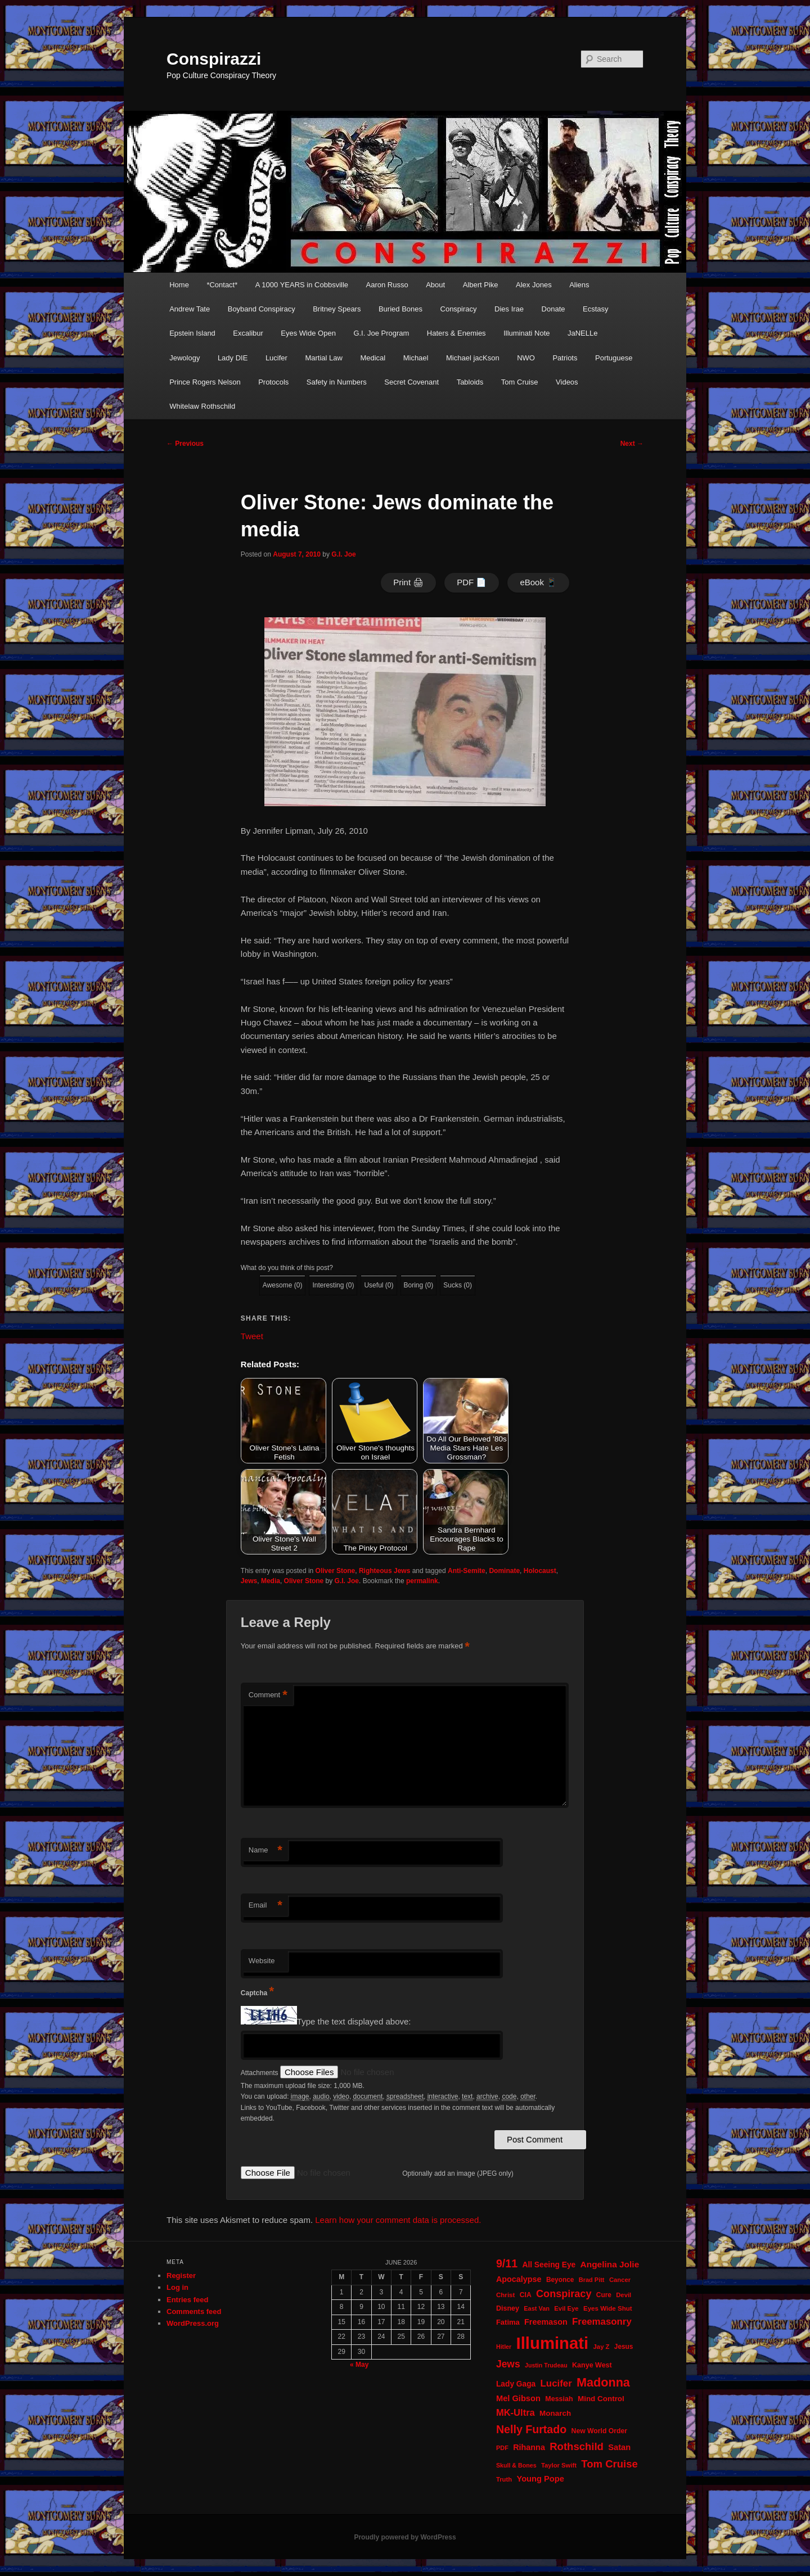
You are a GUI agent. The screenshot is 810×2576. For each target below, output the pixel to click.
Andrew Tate (189, 309)
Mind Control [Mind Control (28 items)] (601, 2398)
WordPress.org (192, 2323)
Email (265, 1905)
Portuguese (614, 358)
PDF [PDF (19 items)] (502, 2447)
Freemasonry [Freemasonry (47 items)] (602, 2321)
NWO (526, 358)
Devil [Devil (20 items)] (623, 2295)
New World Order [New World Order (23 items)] (599, 2431)
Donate (553, 309)
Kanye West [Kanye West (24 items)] (592, 2365)
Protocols (273, 382)
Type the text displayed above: (354, 2021)
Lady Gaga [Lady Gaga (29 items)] (516, 2384)
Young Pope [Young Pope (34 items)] (540, 2478)
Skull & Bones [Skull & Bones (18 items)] (516, 2465)
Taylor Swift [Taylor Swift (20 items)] (559, 2465)
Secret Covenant (411, 382)
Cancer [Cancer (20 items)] (620, 2279)
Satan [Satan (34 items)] (619, 2447)
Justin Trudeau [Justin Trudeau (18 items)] (546, 2365)
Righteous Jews (384, 1571)
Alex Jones (534, 285)
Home (179, 285)
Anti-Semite (466, 1571)
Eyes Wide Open (308, 333)
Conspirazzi (213, 58)
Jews (249, 1581)
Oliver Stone (336, 1571)
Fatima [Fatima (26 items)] (508, 2322)
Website (262, 1960)
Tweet (252, 1335)
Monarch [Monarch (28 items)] (555, 2413)
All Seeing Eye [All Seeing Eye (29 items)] (548, 2265)
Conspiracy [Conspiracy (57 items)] (563, 2293)
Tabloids (470, 382)
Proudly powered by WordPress (405, 2537)
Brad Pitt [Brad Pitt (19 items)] (592, 2279)
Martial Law (323, 358)
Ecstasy (596, 309)
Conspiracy (458, 309)
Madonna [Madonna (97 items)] (603, 2382)
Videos (567, 382)
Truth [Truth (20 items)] (504, 2479)
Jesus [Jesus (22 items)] (623, 2347)
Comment (268, 1695)
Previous (185, 444)
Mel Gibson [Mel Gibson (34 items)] (518, 2398)
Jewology (184, 358)
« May (359, 2365)
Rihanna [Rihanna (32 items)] (529, 2447)
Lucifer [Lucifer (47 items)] (556, 2383)
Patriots (564, 358)
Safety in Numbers (337, 382)
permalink (422, 1581)
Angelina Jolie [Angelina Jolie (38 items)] (610, 2264)
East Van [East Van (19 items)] (537, 2308)
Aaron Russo (387, 285)
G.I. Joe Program (381, 333)
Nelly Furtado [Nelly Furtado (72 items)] (531, 2429)
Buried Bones (400, 309)
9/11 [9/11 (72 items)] (507, 2263)
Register (181, 2275)
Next (632, 444)
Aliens (579, 285)
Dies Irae (509, 309)
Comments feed (194, 2311)
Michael (416, 358)
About (435, 285)
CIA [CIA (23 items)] (526, 2295)
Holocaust (540, 1571)
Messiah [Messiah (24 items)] (559, 2399)
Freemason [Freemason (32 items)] (546, 2321)
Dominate (504, 1571)
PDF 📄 (472, 582)
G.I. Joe (343, 554)
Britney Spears (337, 309)
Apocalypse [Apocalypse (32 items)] (519, 2279)
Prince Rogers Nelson (204, 382)
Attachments (260, 2073)
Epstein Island (192, 333)
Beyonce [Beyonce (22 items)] (560, 2280)
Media (270, 1581)
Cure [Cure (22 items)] (603, 2295)
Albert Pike (480, 285)
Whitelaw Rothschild (202, 406)
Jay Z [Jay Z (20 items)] (601, 2346)
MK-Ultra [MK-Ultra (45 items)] (515, 2412)
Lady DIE (233, 358)
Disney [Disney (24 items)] (507, 2308)
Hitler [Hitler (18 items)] (503, 2346)
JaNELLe (582, 333)
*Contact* (221, 285)
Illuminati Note (526, 333)
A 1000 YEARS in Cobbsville (301, 285)
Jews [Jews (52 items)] (508, 2364)
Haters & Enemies (456, 333)
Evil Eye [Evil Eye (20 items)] (566, 2308)
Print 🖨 (408, 582)
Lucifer (276, 358)
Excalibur (248, 333)
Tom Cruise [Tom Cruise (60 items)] (609, 2464)
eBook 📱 (538, 582)
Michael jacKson (473, 358)
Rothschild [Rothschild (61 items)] (577, 2446)
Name (265, 1850)
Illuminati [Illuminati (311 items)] (552, 2343)
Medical (372, 358)
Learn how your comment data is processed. (398, 2220)
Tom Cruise (519, 382)
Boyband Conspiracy (261, 309)
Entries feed (187, 2299)
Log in (177, 2287)
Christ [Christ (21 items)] (505, 2295)
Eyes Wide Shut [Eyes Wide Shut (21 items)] (607, 2308)
